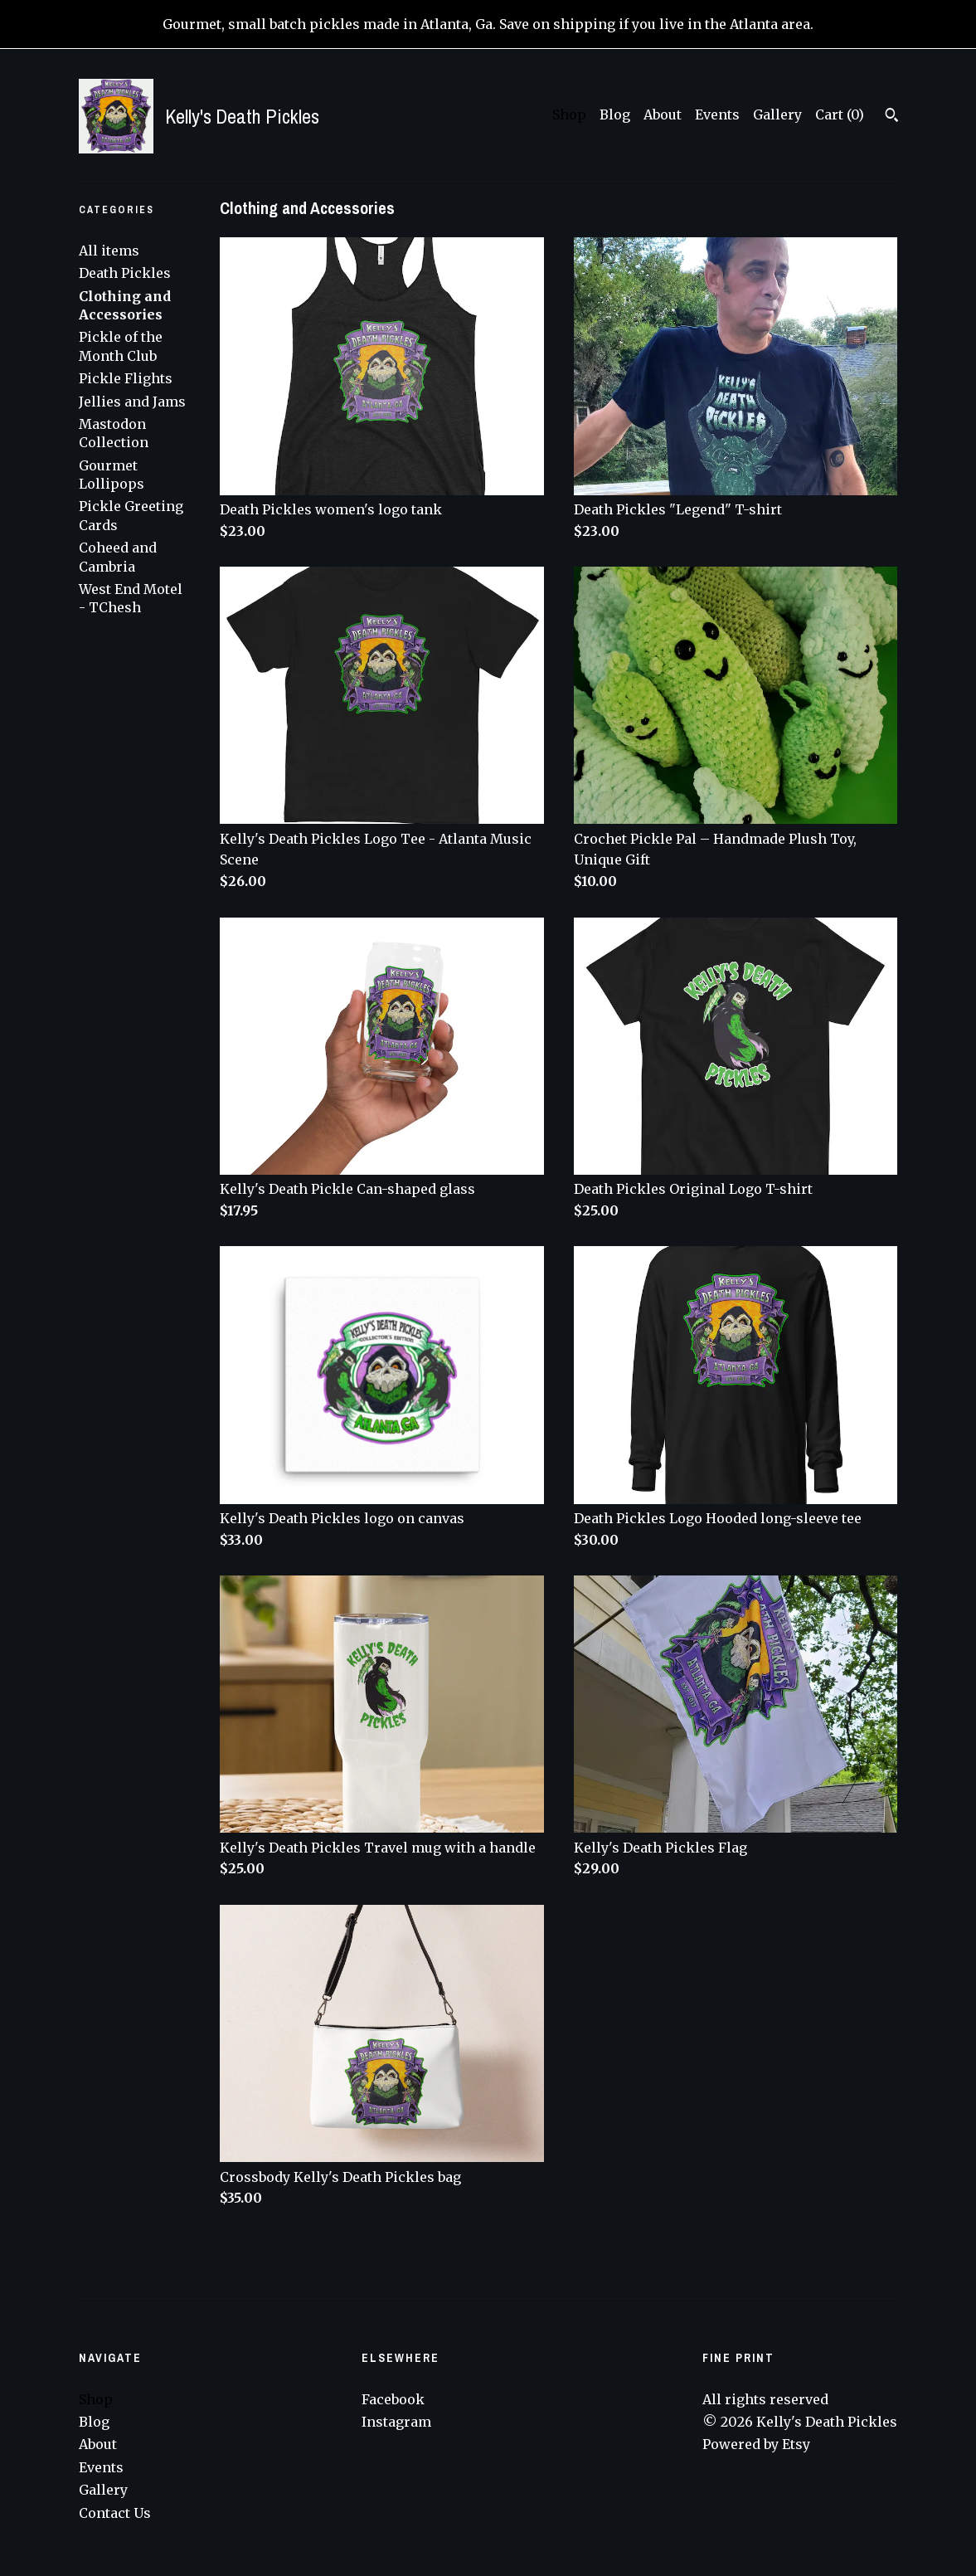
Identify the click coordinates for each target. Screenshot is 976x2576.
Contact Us (115, 2513)
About (662, 114)
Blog (615, 114)
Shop (569, 114)
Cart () (839, 114)
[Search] (892, 117)
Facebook (393, 2399)
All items (109, 250)
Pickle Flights (125, 378)
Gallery (777, 114)
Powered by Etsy (756, 2444)
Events (717, 114)
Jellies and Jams (132, 401)
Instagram (396, 2421)
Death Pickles (125, 273)
